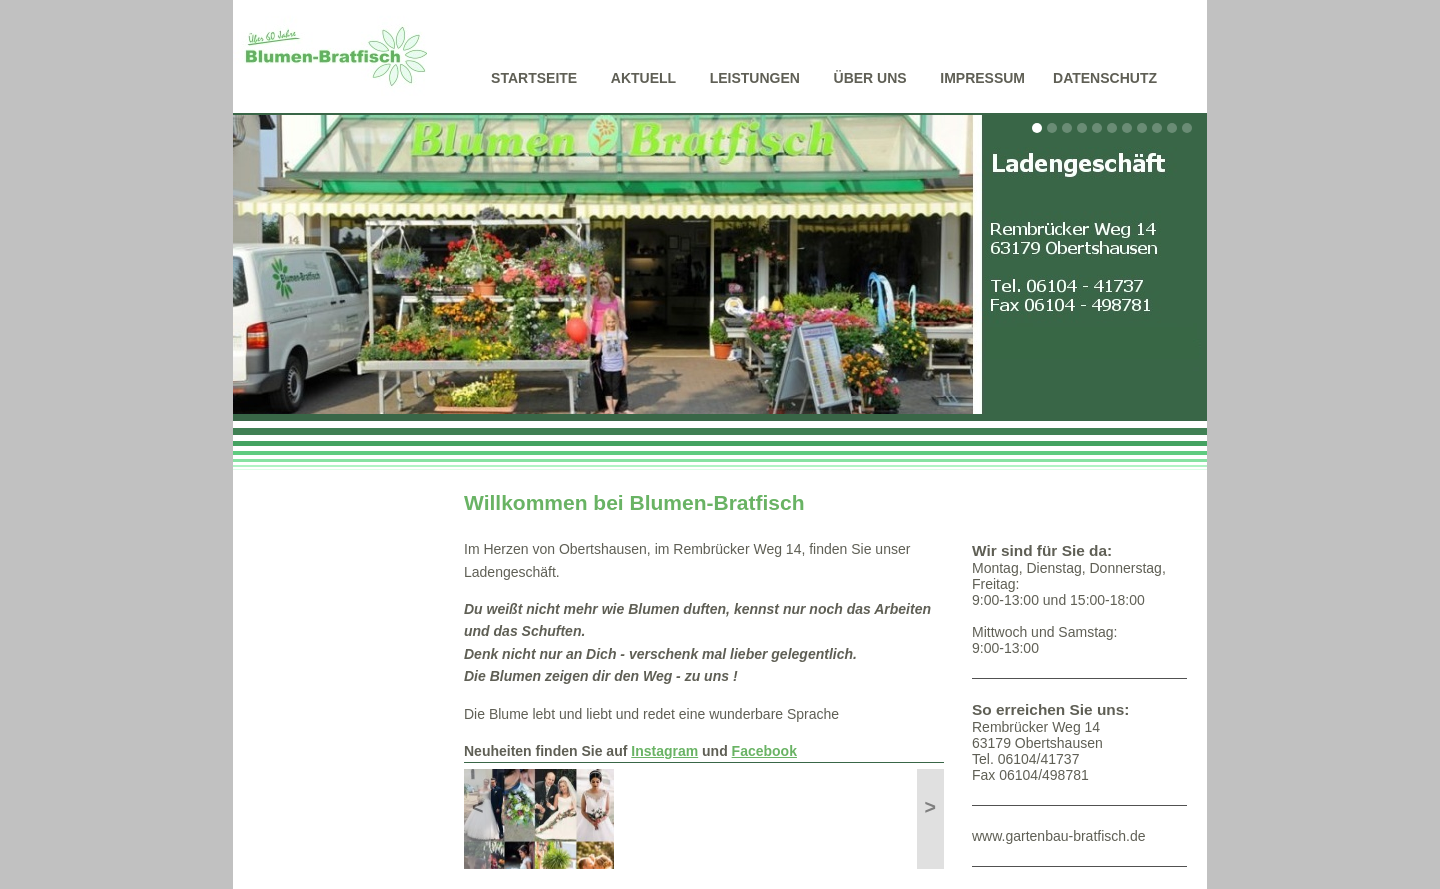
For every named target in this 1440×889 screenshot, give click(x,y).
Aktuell (643, 78)
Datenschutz (1105, 78)
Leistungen (755, 78)
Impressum (982, 78)
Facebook (764, 751)
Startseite (534, 78)
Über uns (870, 78)
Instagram (664, 751)
